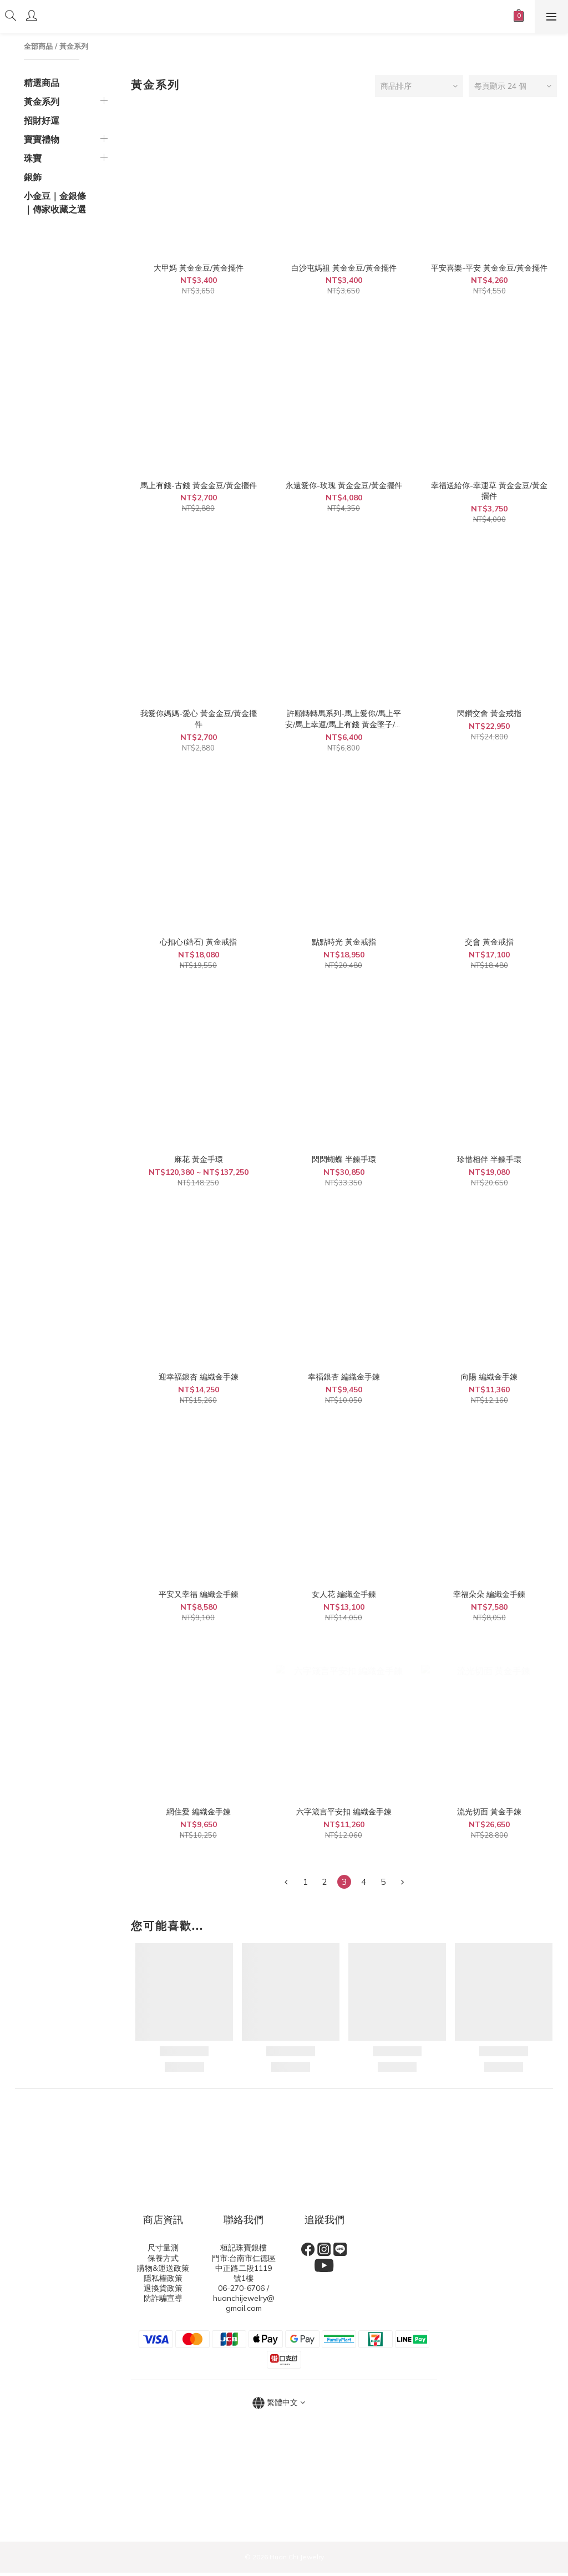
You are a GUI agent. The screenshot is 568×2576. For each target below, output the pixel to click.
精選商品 (41, 82)
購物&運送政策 (163, 2268)
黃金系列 (73, 46)
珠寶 (33, 158)
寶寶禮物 (41, 139)
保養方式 (163, 2258)
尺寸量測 (163, 2248)
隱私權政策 (163, 2278)
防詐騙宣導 (163, 2298)
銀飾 (33, 176)
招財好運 (41, 120)
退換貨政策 (163, 2288)
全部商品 (38, 46)
